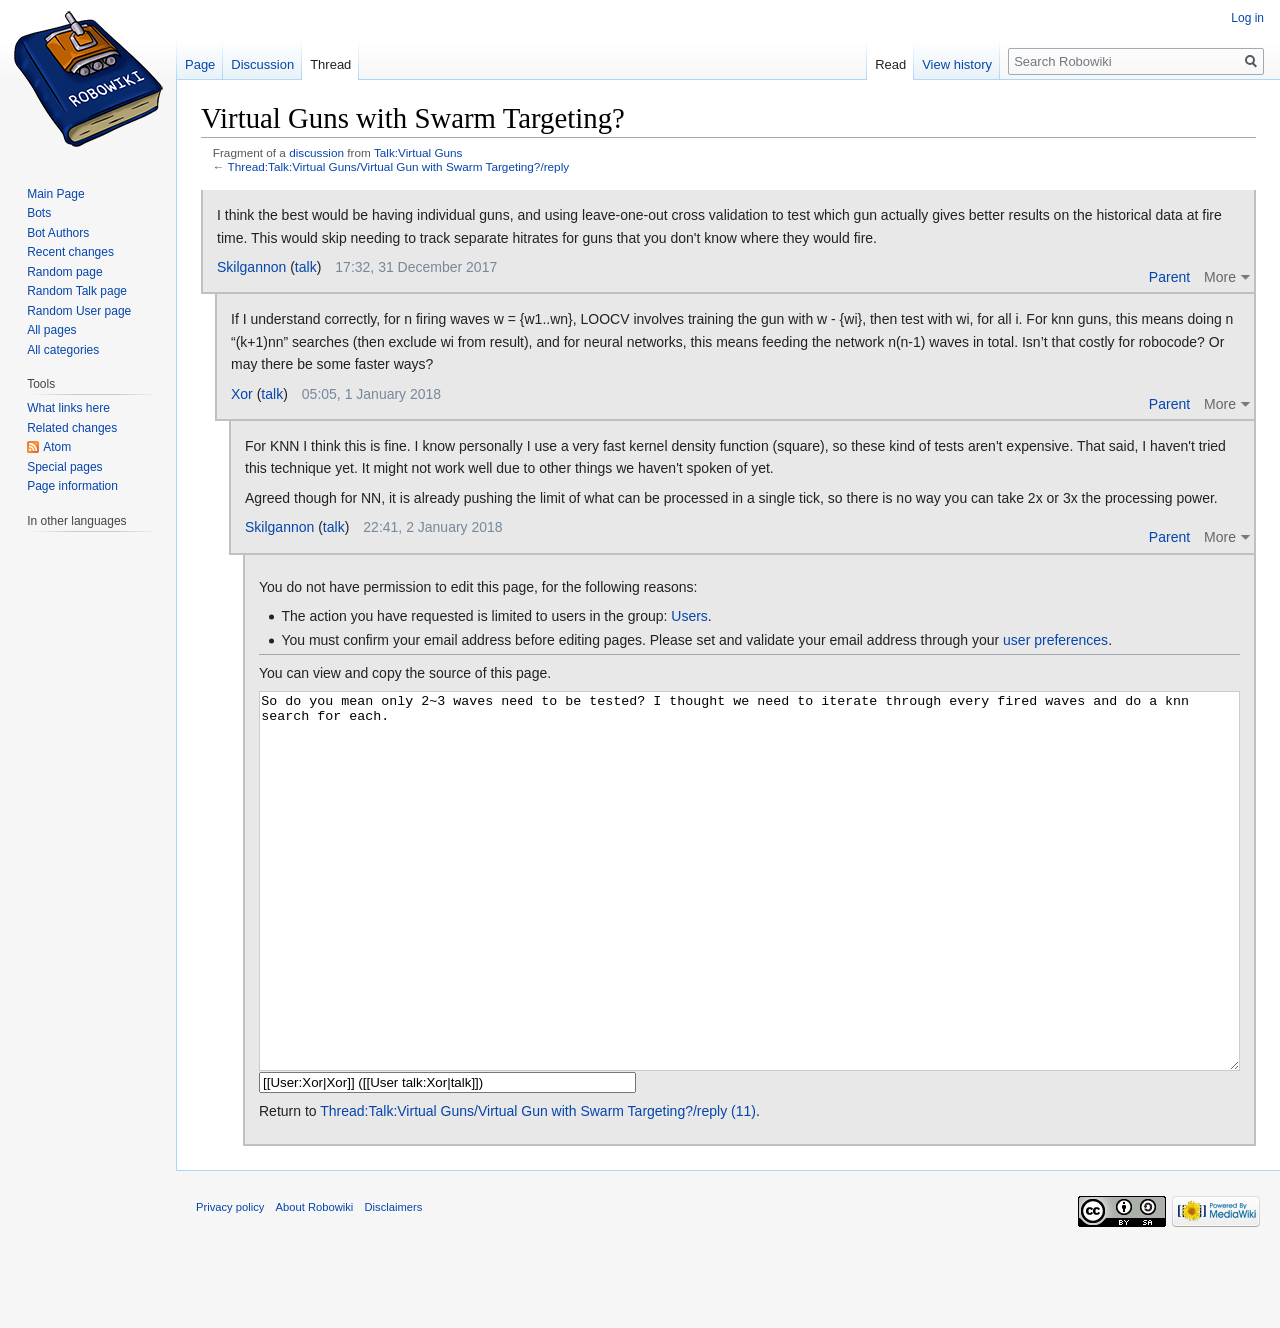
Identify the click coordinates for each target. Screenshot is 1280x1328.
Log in (1247, 18)
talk (306, 267)
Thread (330, 64)
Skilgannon (251, 267)
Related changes (72, 428)
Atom (57, 447)
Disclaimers (394, 1282)
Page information (72, 486)
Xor (242, 394)
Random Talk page (77, 291)
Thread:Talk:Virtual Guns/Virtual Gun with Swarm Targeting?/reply (399, 166)
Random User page (79, 311)
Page (200, 64)
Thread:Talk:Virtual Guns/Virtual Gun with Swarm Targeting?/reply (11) (538, 1186)
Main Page (55, 194)
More (1220, 277)
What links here (68, 408)
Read (890, 64)
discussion (316, 152)
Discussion (262, 64)
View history (957, 64)
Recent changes (70, 252)
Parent (1169, 277)
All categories (63, 350)
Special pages (64, 467)
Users (689, 616)
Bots (39, 213)
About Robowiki (315, 1282)
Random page (64, 272)
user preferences (1055, 640)
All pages (51, 330)
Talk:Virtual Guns (418, 152)
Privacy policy (230, 1282)
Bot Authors (58, 233)
